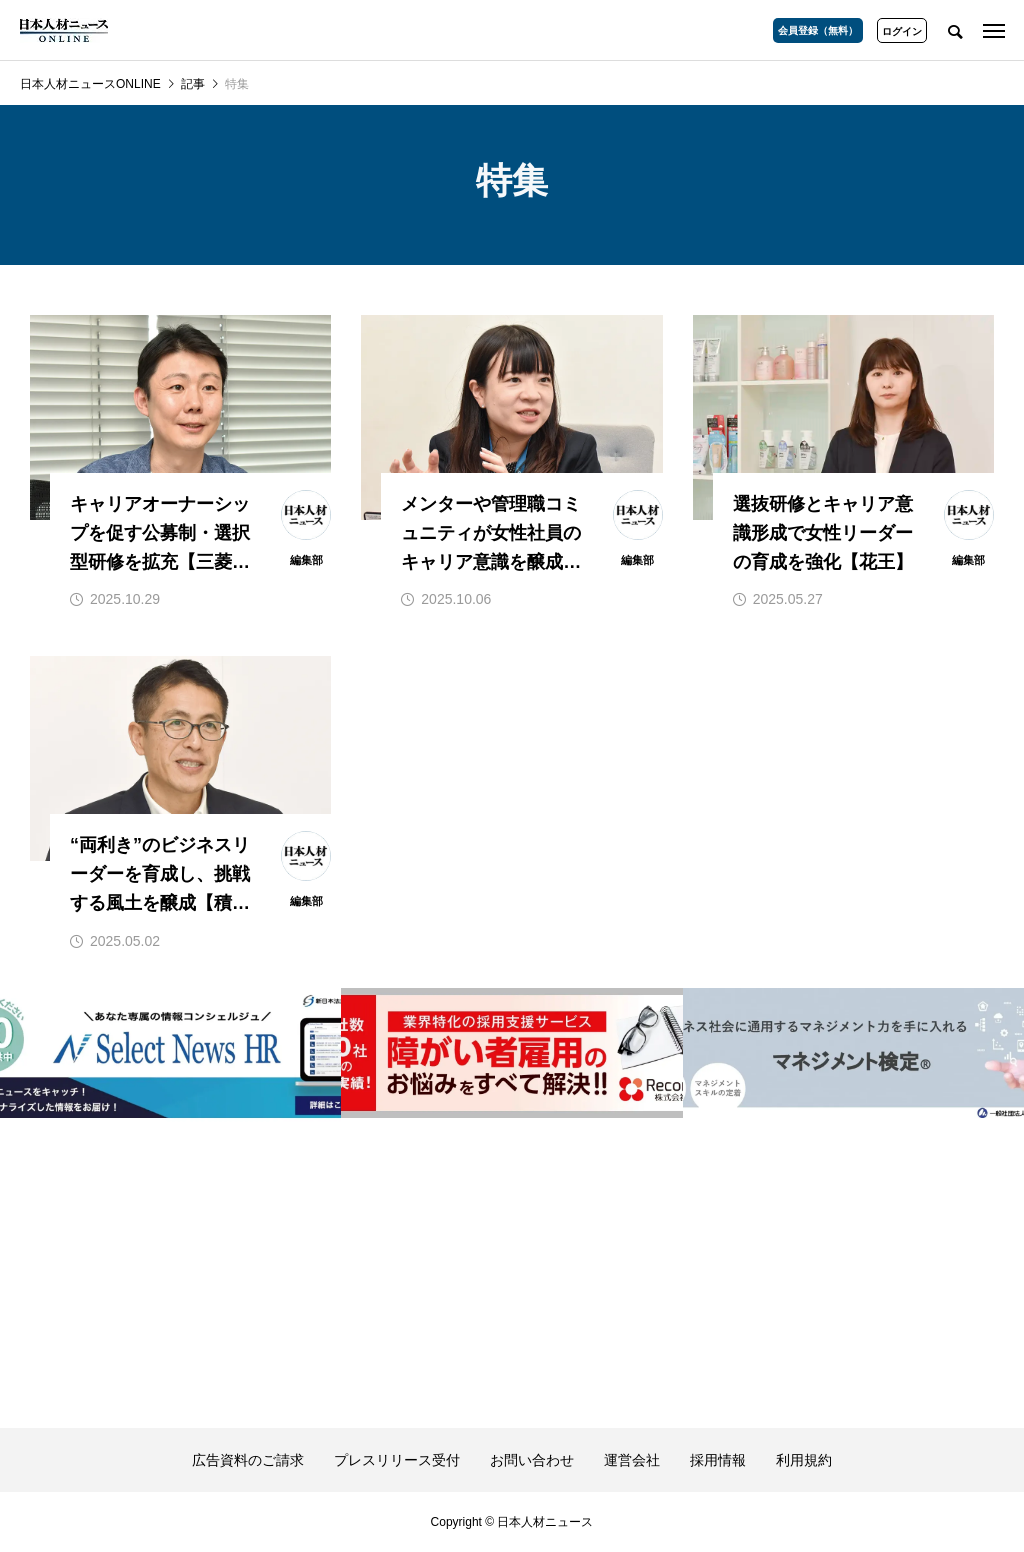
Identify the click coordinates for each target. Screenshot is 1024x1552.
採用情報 (718, 1460)
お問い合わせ (532, 1460)
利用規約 (804, 1460)
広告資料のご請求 (248, 1460)
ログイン (902, 31)
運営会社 (632, 1460)
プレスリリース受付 (397, 1460)
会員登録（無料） (818, 30)
